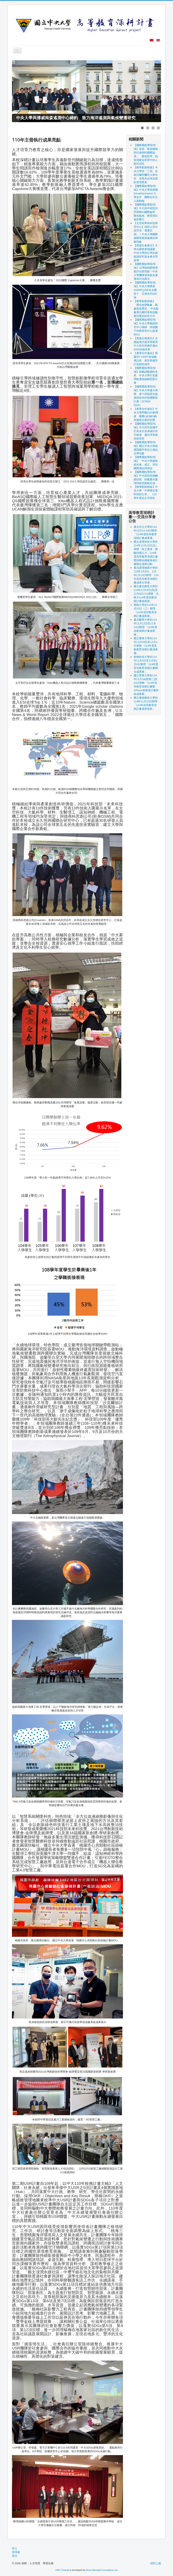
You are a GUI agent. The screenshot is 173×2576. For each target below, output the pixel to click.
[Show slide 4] (158, 128)
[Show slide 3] (153, 128)
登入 (14, 2548)
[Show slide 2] (147, 128)
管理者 (16, 2552)
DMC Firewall (62, 2570)
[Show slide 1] (142, 128)
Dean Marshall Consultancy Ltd (102, 2570)
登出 (14, 2555)
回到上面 (155, 2563)
